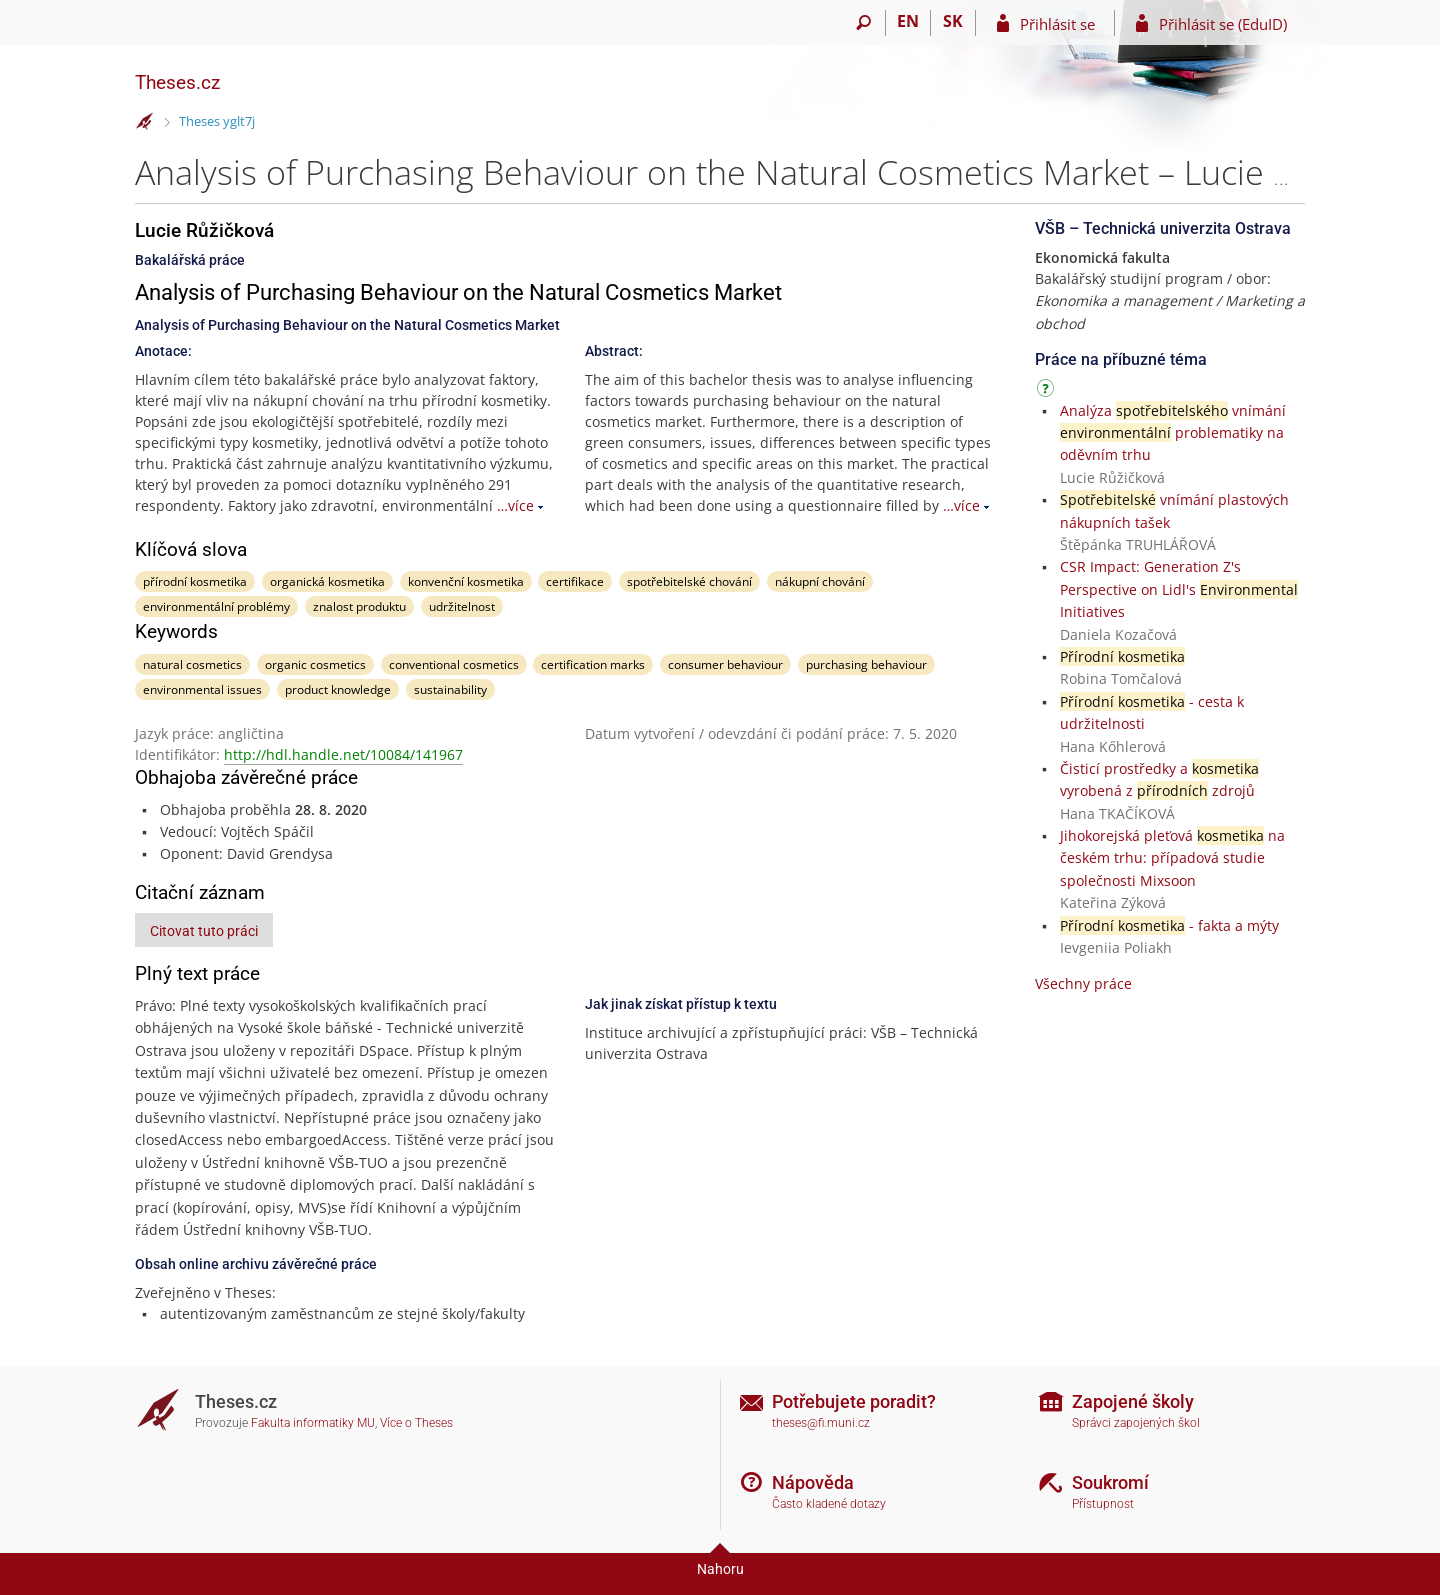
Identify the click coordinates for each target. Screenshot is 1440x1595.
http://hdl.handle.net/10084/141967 (343, 754)
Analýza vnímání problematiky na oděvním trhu (1173, 433)
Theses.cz (177, 82)
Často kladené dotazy (829, 1504)
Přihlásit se (1057, 24)
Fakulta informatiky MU (313, 1423)
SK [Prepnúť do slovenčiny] (953, 21)
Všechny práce (1083, 983)
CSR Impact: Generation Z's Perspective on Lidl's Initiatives (1179, 589)
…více (515, 505)
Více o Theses (416, 1423)
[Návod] (1048, 391)
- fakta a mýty (1169, 925)
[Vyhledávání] (863, 23)
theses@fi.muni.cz (821, 1423)
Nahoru (720, 1569)
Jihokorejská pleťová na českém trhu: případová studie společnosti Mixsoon (1172, 858)
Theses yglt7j (217, 121)
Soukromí (1110, 1482)
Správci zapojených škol (1136, 1423)
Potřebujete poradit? (854, 1401)
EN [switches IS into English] (908, 21)
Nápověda (813, 1482)
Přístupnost (1103, 1504)
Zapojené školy (1133, 1401)
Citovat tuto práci (204, 931)
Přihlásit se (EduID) (1223, 24)
